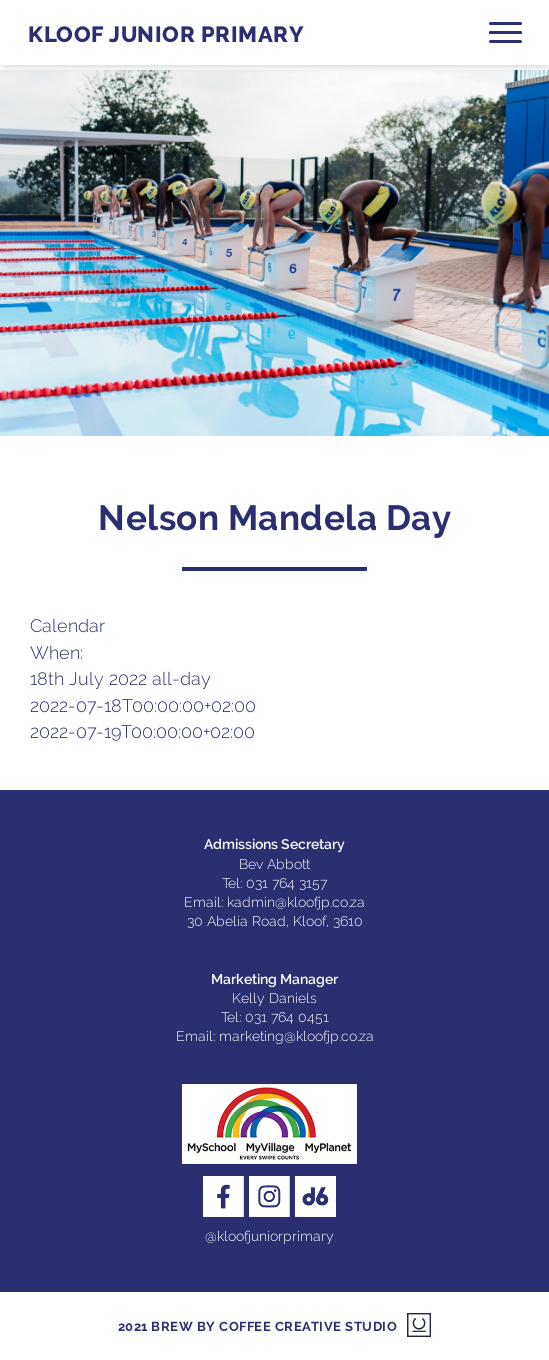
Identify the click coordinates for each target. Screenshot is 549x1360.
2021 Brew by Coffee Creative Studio (258, 1326)
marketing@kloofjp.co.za (296, 1036)
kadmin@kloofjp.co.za (296, 902)
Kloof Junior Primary (166, 34)
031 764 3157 (286, 883)
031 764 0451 (287, 1017)
